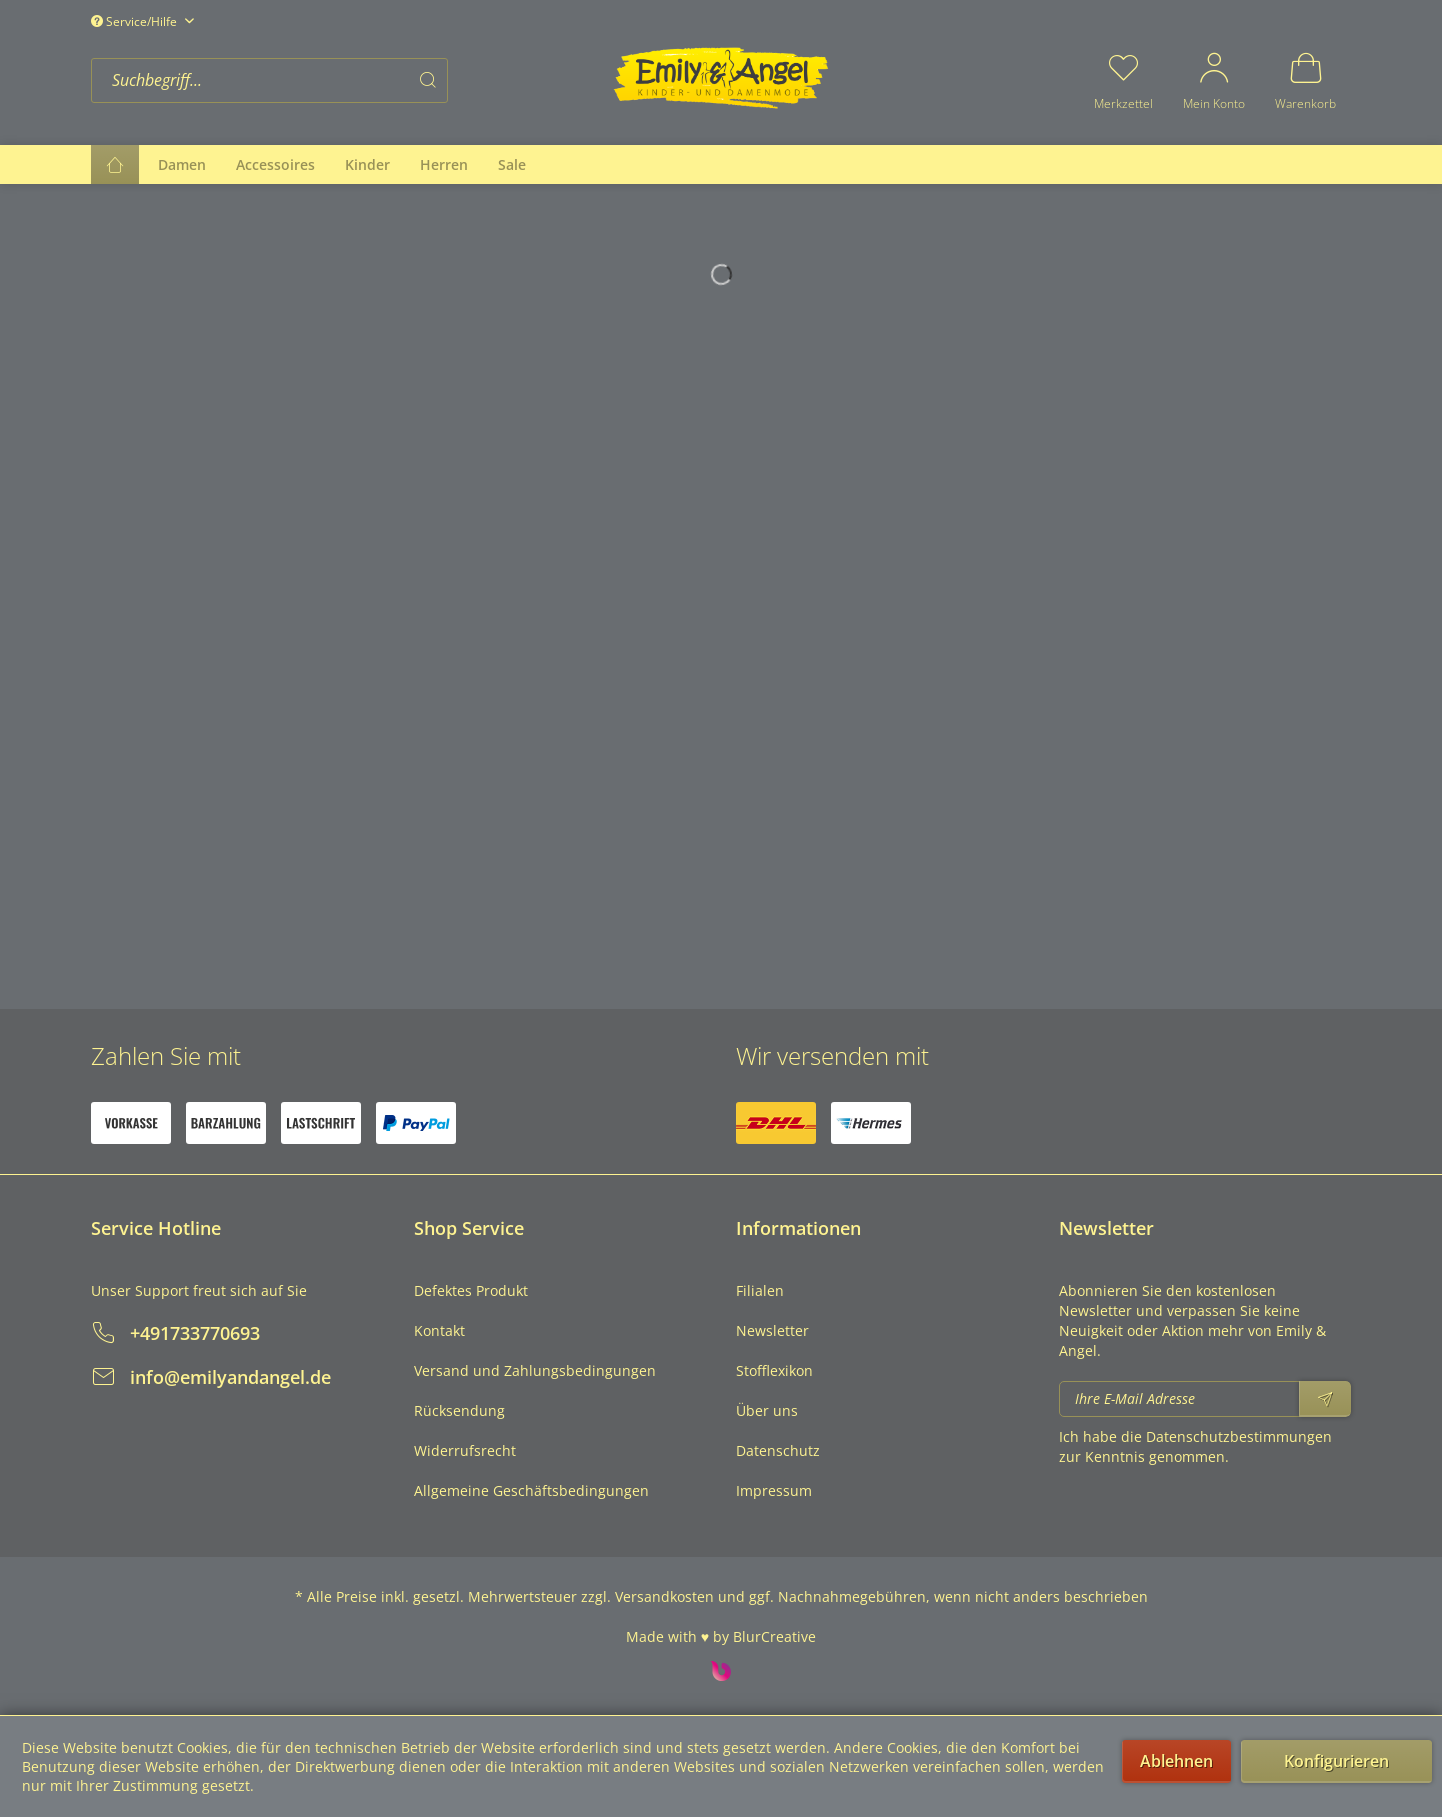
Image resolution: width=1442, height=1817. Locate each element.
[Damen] (182, 164)
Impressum (774, 1490)
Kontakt (439, 1330)
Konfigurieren (1336, 1761)
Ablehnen (1176, 1761)
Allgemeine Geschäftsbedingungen (531, 1490)
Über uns (767, 1410)
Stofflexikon (774, 1370)
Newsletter (772, 1330)
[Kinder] (367, 164)
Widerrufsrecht (465, 1450)
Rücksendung (459, 1410)
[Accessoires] (275, 164)
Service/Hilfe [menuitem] (135, 21)
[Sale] (512, 164)
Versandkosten (664, 1596)
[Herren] (444, 164)
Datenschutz (778, 1450)
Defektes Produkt (471, 1290)
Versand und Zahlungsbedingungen (535, 1370)
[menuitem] (346, 80)
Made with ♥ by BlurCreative (721, 1636)
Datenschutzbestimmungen (1239, 1436)
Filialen (760, 1290)
